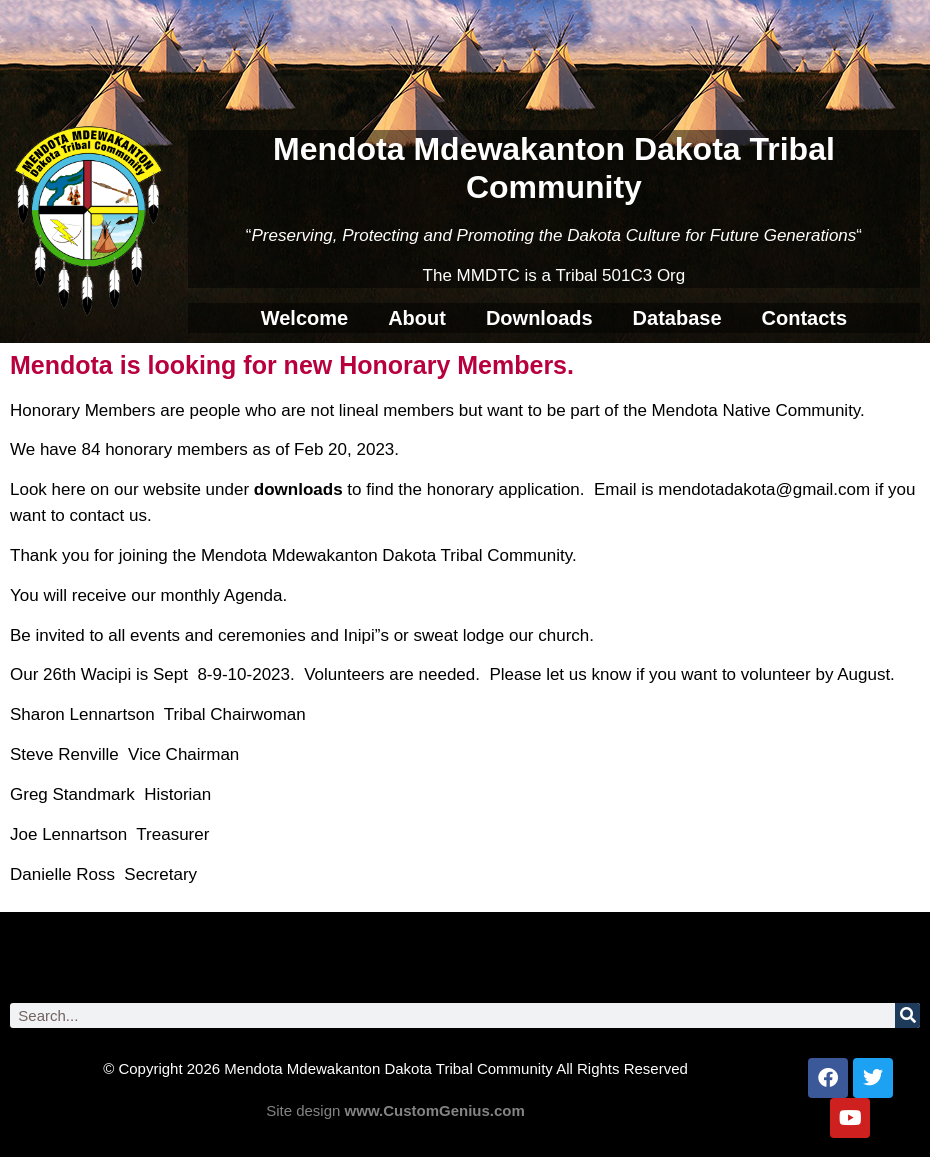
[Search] (907, 1015)
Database (677, 318)
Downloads (539, 318)
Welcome (304, 318)
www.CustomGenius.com (435, 1110)
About (417, 318)
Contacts (805, 318)
